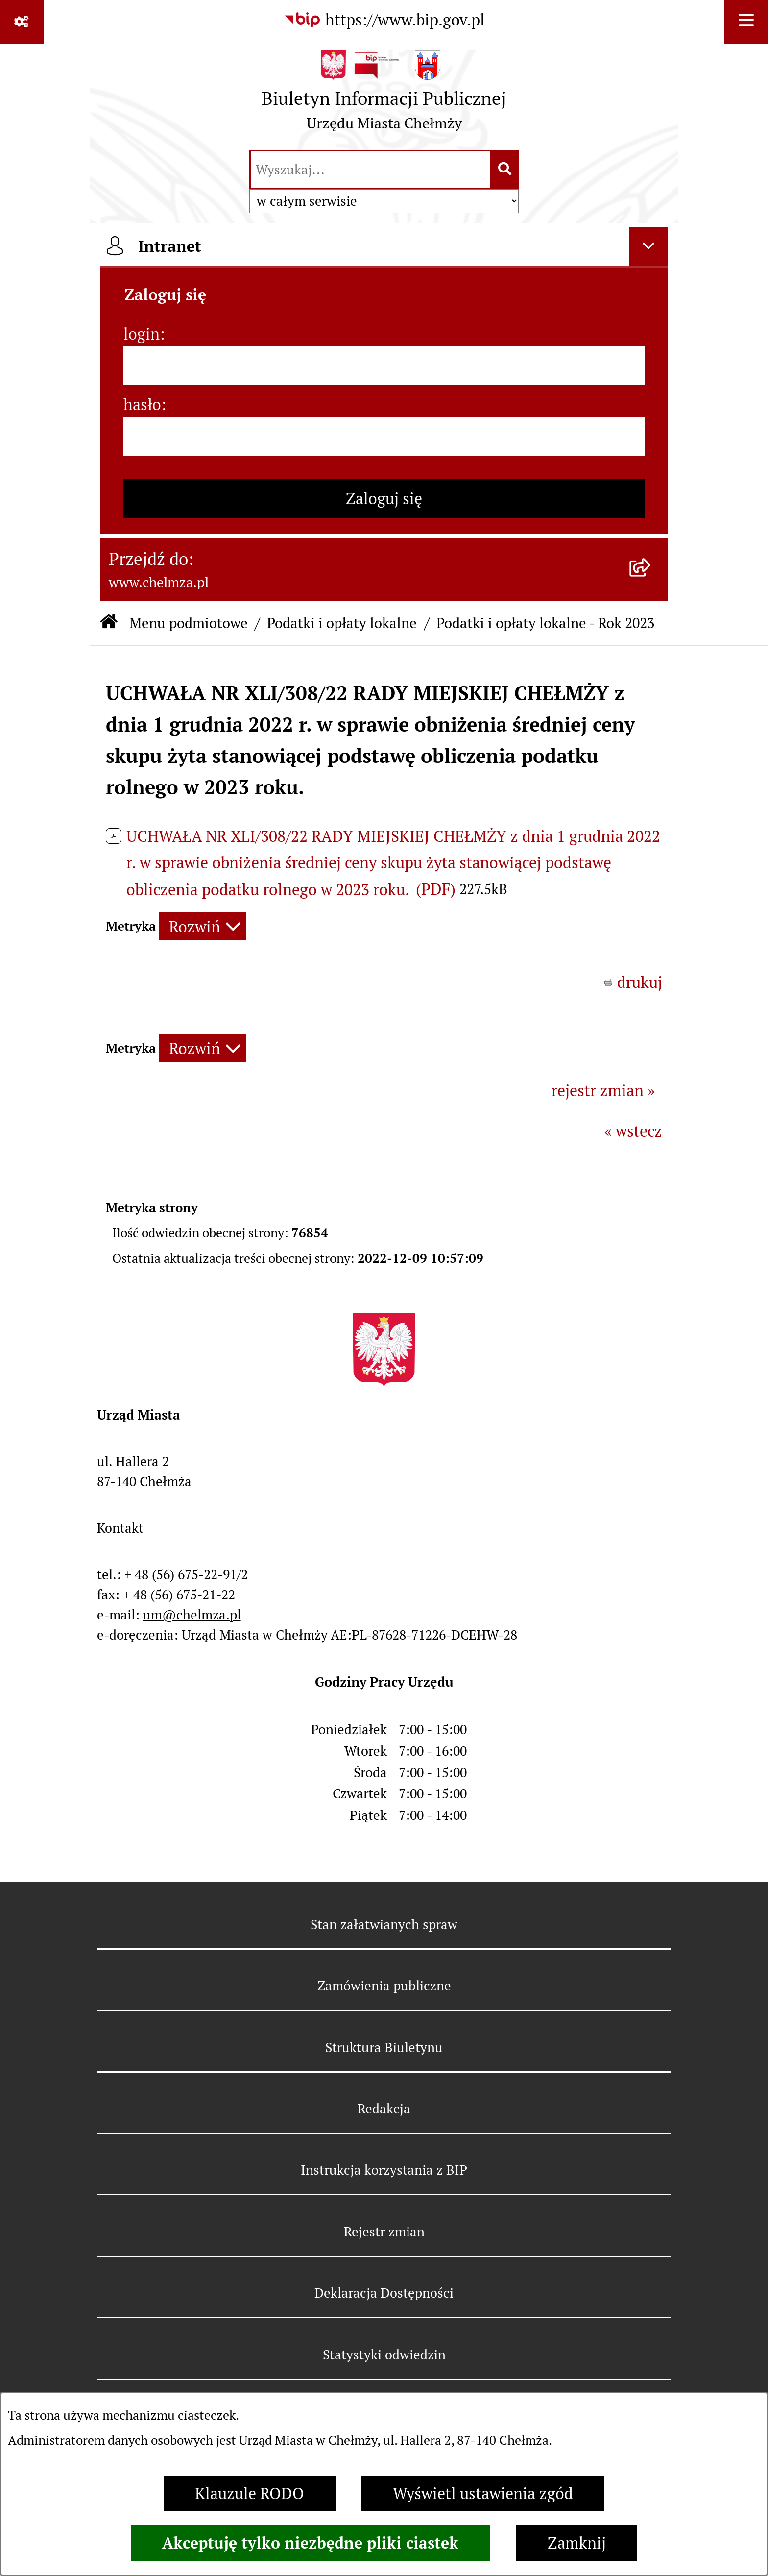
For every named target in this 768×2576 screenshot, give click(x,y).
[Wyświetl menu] (746, 22)
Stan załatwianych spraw (384, 1924)
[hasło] (384, 436)
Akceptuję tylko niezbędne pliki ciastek (310, 2542)
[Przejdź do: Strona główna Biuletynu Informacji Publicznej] (108, 623)
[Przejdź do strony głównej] (384, 95)
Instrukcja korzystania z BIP (384, 2170)
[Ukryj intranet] (648, 246)
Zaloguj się (384, 499)
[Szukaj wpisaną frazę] (505, 169)
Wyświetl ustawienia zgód (483, 2493)
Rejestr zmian (384, 2231)
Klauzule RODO (249, 2493)
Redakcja (384, 2108)
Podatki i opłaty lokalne (342, 623)
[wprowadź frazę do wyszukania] (370, 169)
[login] (384, 365)
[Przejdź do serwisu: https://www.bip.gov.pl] (384, 20)
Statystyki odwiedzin (384, 2354)
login (141, 334)
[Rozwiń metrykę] (202, 926)
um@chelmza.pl (192, 1614)
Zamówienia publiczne (384, 1985)
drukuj (639, 982)
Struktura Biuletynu (384, 2047)
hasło (142, 404)
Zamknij (577, 2543)
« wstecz (633, 1131)
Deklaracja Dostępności (384, 2293)
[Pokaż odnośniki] (22, 22)
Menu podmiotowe (188, 623)
